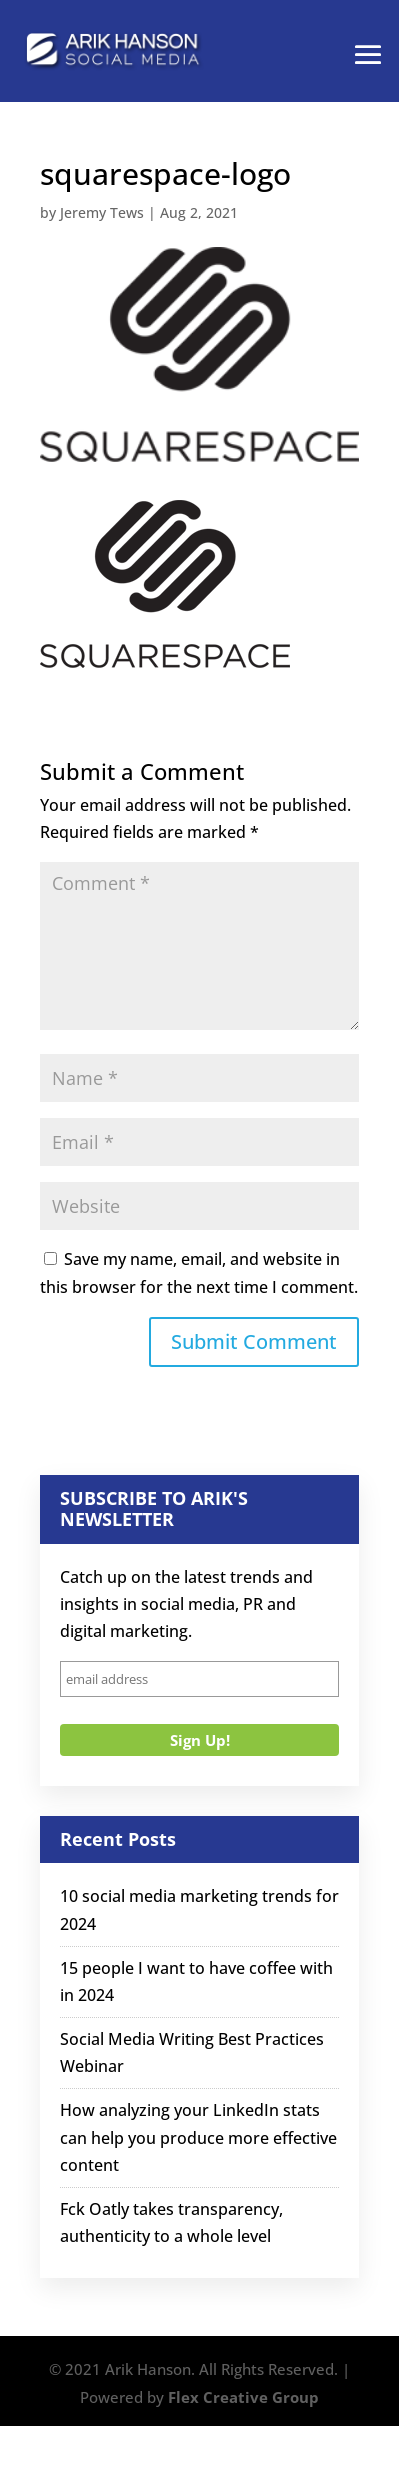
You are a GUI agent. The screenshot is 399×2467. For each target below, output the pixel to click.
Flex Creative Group (243, 2397)
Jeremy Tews (102, 212)
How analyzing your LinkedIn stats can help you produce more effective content (198, 2137)
